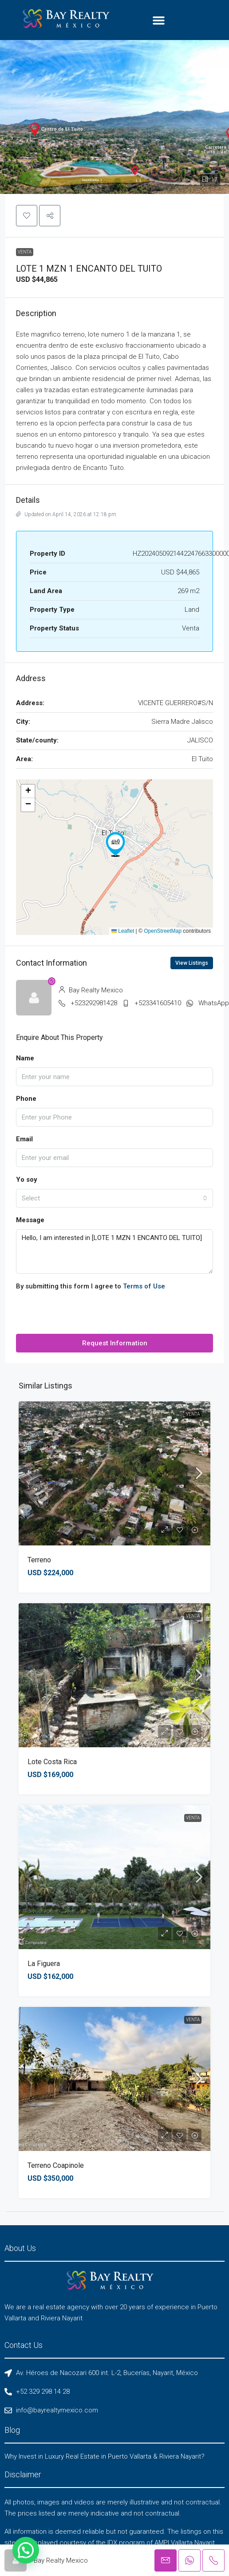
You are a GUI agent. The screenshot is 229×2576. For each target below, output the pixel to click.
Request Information (114, 1343)
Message (30, 1220)
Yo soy (26, 1180)
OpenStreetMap (163, 931)
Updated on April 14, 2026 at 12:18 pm (66, 514)
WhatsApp (213, 1003)
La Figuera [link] (44, 1963)
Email (24, 1139)
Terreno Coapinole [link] (56, 2165)
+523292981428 (94, 1003)
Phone (26, 1099)
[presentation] (83, 1316)
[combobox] (114, 1198)
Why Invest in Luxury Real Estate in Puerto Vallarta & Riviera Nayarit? (104, 2456)
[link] (114, 1473)
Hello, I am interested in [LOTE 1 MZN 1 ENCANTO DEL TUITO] (114, 1251)
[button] (158, 20)
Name (25, 1058)
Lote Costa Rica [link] (52, 1761)
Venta (25, 251)
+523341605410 (157, 1003)
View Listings (191, 963)
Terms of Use (144, 1286)
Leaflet (122, 931)
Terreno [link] (39, 1560)
